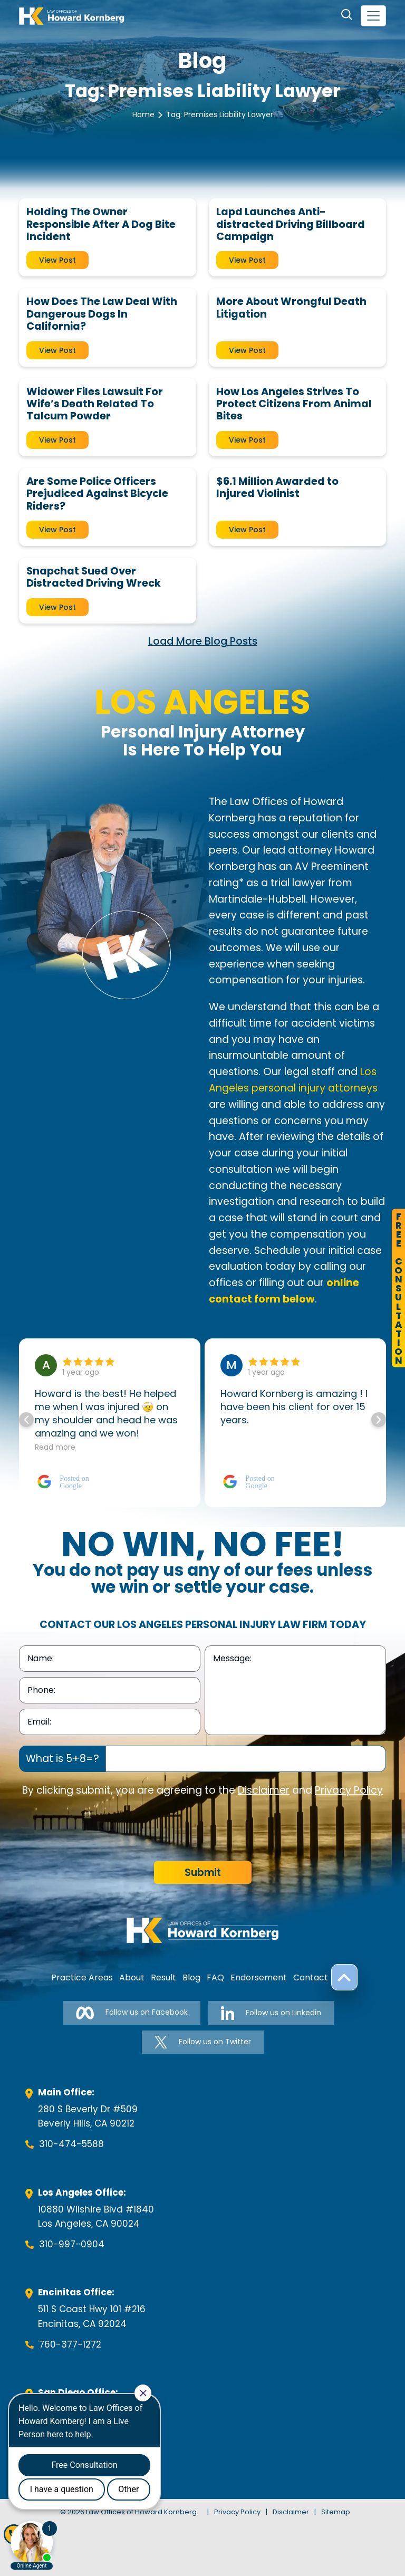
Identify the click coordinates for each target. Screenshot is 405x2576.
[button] (378, 1419)
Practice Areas (82, 1977)
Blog (191, 1977)
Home (143, 114)
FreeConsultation (398, 1288)
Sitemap (335, 2512)
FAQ (215, 1977)
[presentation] (99, 1830)
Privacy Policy (349, 1790)
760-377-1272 (70, 2344)
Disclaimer (264, 1790)
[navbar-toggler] (373, 15)
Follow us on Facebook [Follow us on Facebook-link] (132, 2012)
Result (163, 1977)
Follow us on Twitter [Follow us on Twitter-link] (203, 2042)
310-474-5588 (71, 2144)
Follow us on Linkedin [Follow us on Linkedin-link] (271, 2012)
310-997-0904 (71, 2244)
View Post (57, 260)
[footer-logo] (202, 1930)
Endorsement (258, 1977)
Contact (310, 1977)
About (131, 1977)
